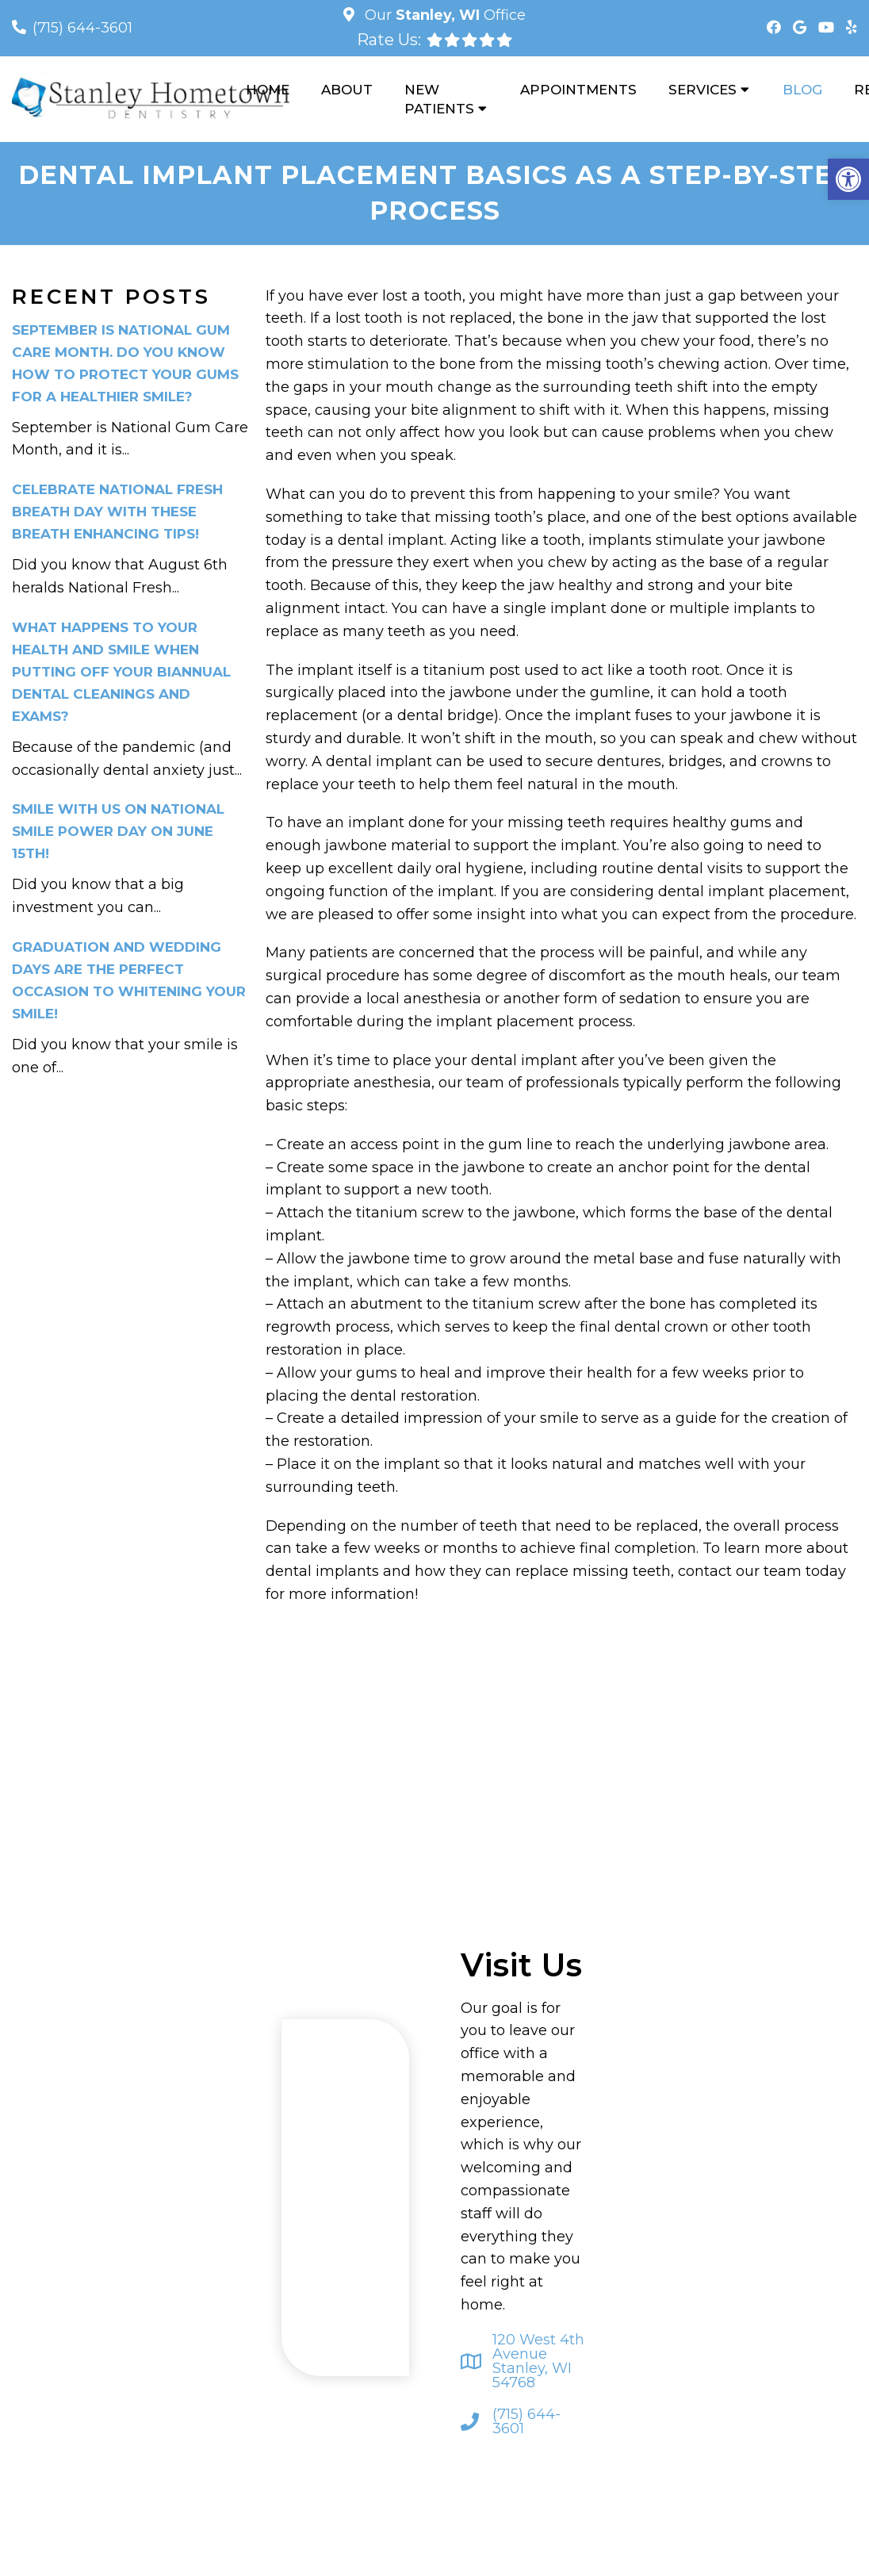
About (347, 90)
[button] (848, 179)
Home (267, 90)
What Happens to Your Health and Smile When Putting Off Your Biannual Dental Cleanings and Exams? (121, 671)
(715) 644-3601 (82, 27)
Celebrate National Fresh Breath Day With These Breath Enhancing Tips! (117, 511)
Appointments (578, 90)
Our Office (443, 15)
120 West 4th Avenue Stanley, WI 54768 (538, 2361)
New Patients (439, 99)
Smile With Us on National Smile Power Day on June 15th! (118, 831)
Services (702, 90)
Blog (802, 90)
